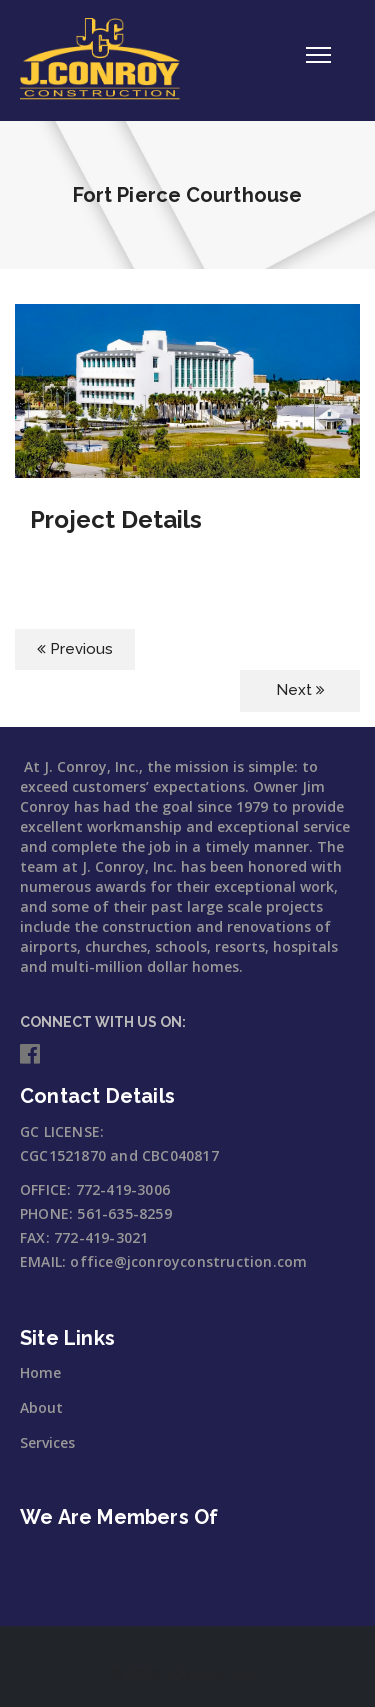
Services (47, 1442)
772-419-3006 (123, 1189)
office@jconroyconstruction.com (188, 1261)
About (41, 1407)
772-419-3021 (101, 1237)
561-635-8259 (124, 1213)
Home (40, 1372)
